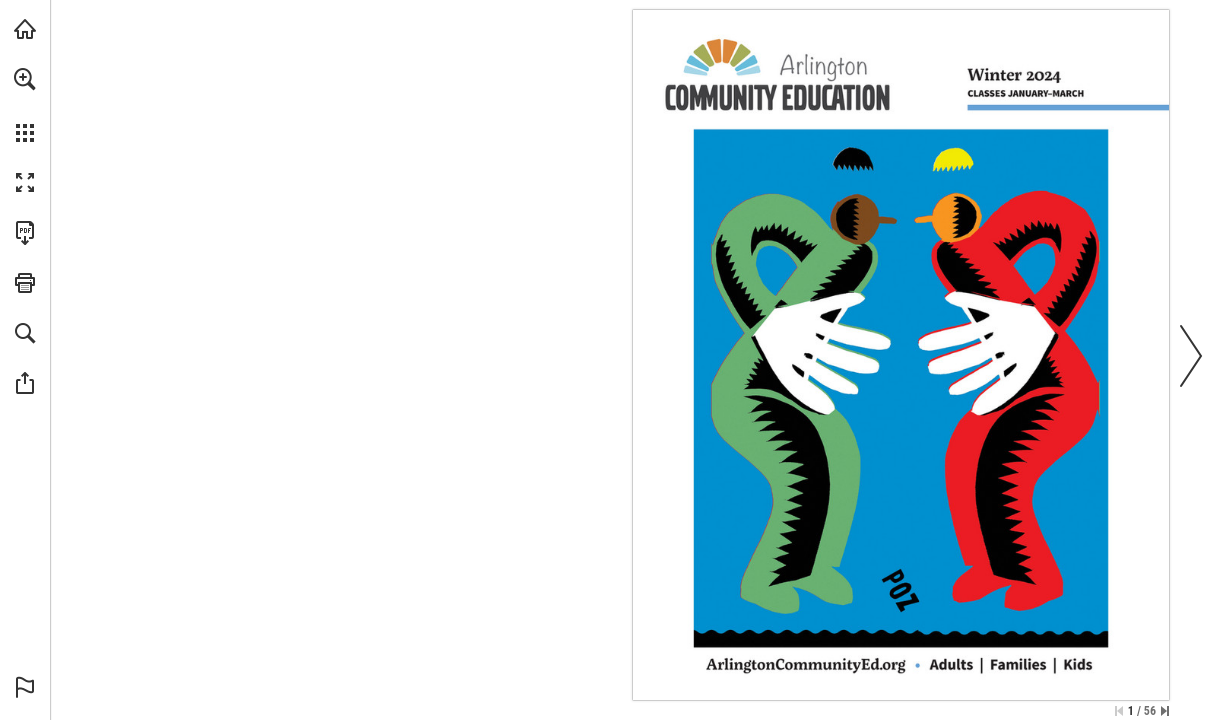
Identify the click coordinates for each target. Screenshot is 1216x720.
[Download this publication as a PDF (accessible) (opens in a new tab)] (25, 233)
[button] (25, 79)
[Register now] (805, 663)
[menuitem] (25, 105)
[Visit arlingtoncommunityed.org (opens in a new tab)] (25, 29)
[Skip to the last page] (1165, 711)
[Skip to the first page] (1119, 711)
